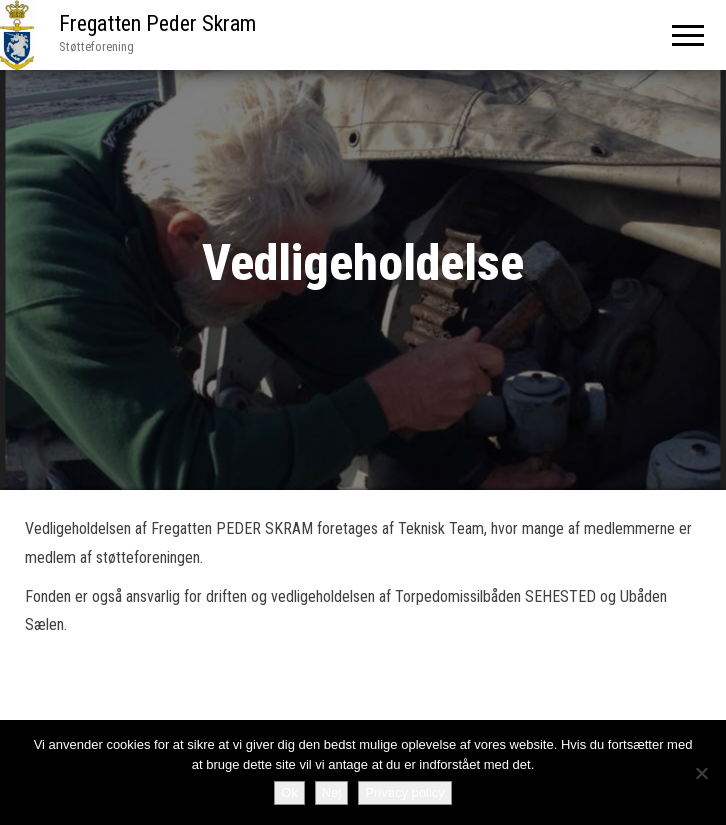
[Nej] (701, 773)
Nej (332, 792)
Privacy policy (404, 792)
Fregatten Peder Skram (157, 23)
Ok (289, 792)
